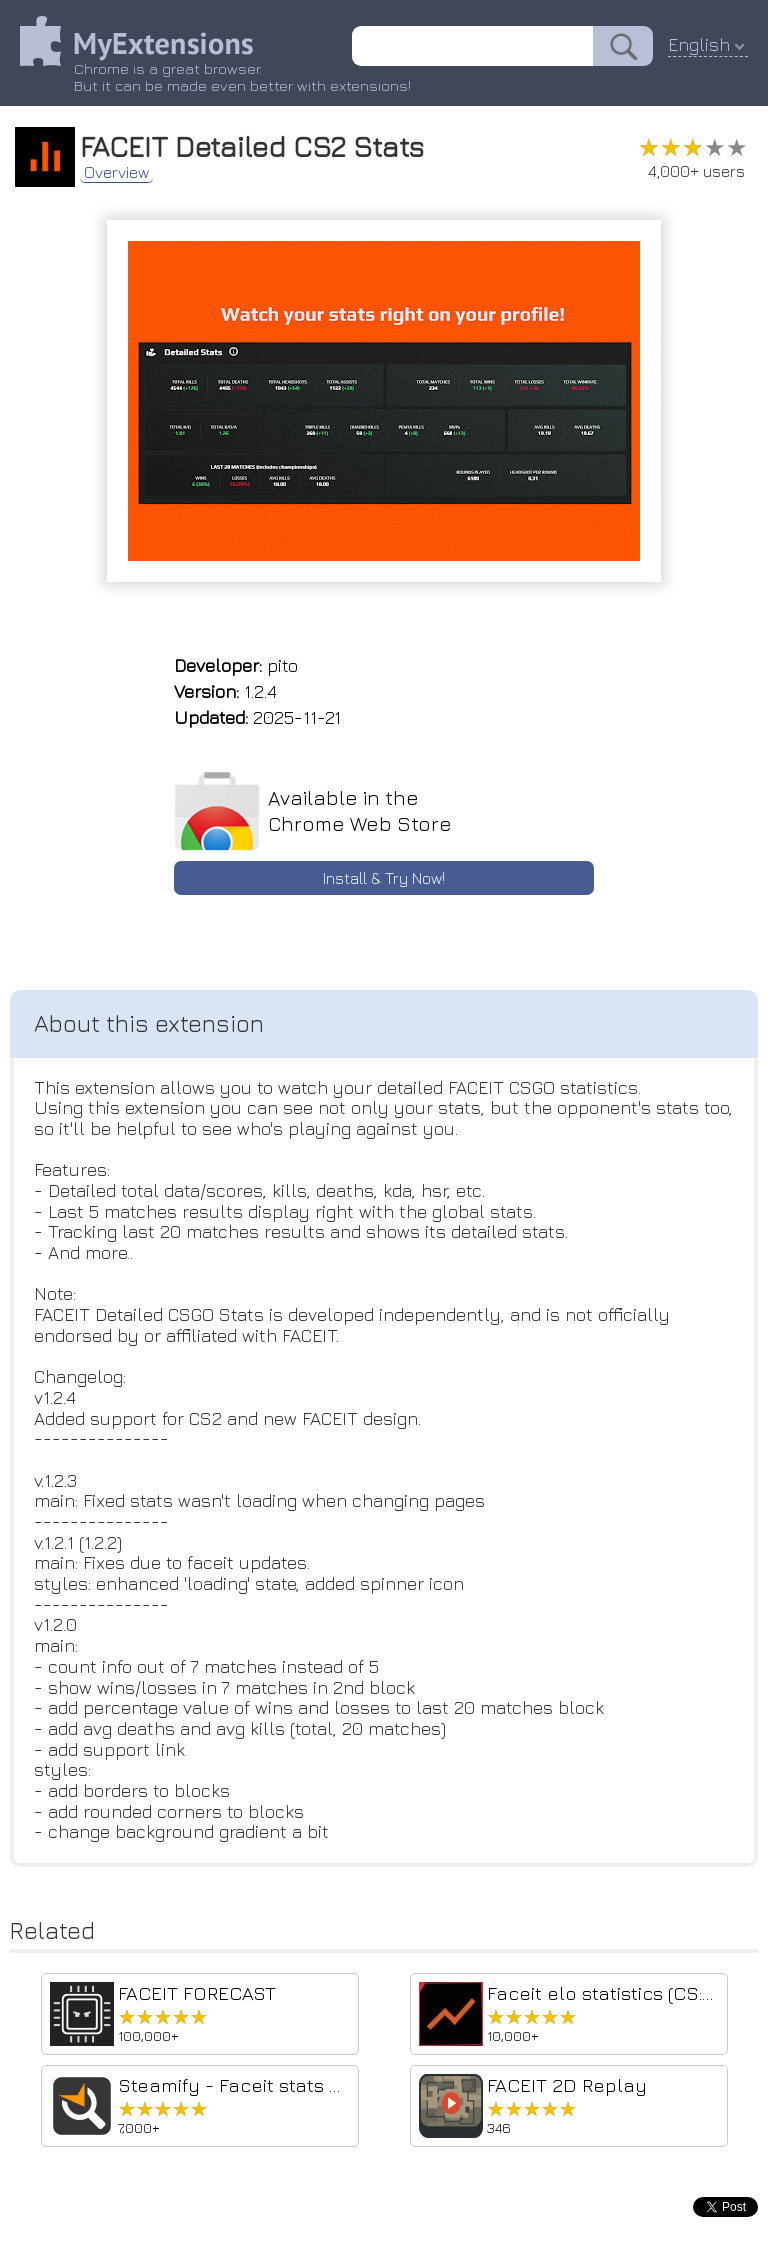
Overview (116, 172)
